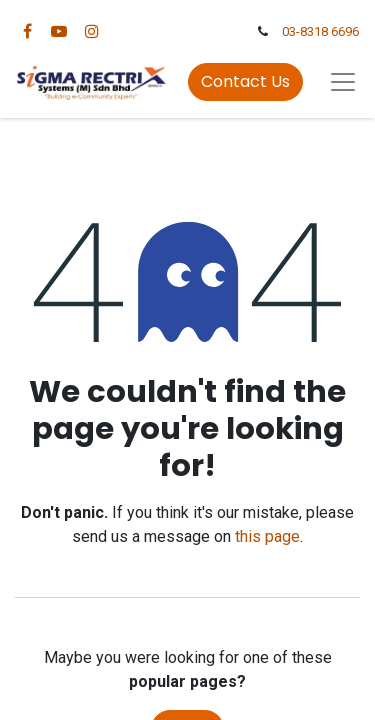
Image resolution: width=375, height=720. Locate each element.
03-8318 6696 (320, 31)
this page (267, 536)
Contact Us (245, 81)
